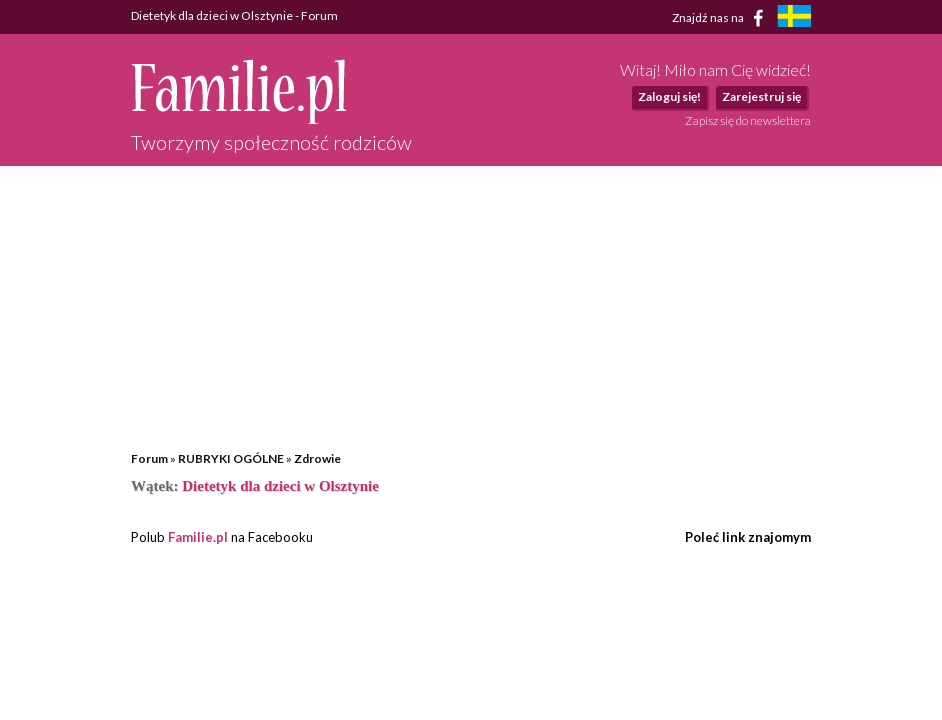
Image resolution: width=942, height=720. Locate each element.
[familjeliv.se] (794, 18)
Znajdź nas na (721, 18)
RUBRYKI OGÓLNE (231, 458)
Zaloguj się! (669, 96)
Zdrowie (317, 458)
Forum (149, 458)
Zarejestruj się (761, 96)
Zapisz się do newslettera (748, 120)
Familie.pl (198, 537)
